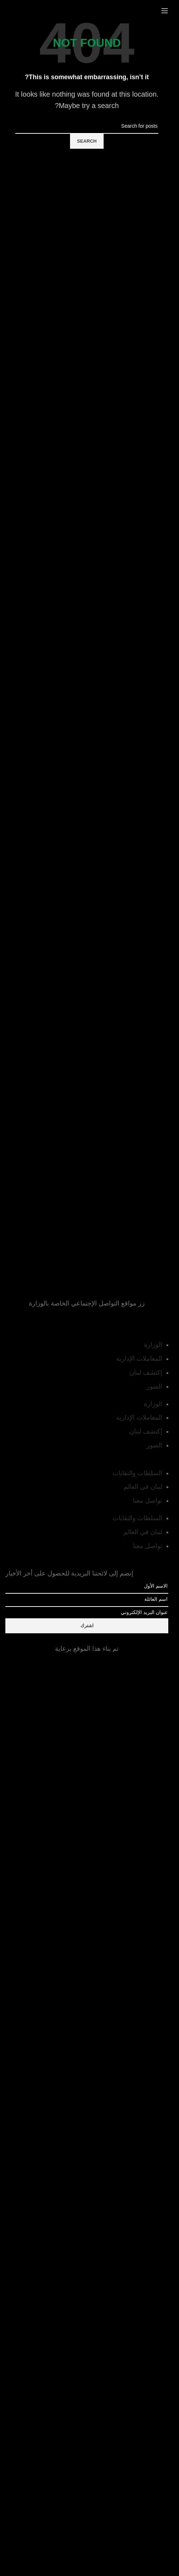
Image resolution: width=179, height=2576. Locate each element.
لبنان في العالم (143, 1486)
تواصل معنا (147, 1500)
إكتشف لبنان (145, 1372)
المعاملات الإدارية (139, 1358)
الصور (154, 1386)
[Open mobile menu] (165, 11)
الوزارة (153, 1344)
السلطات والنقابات (137, 1473)
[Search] (86, 126)
